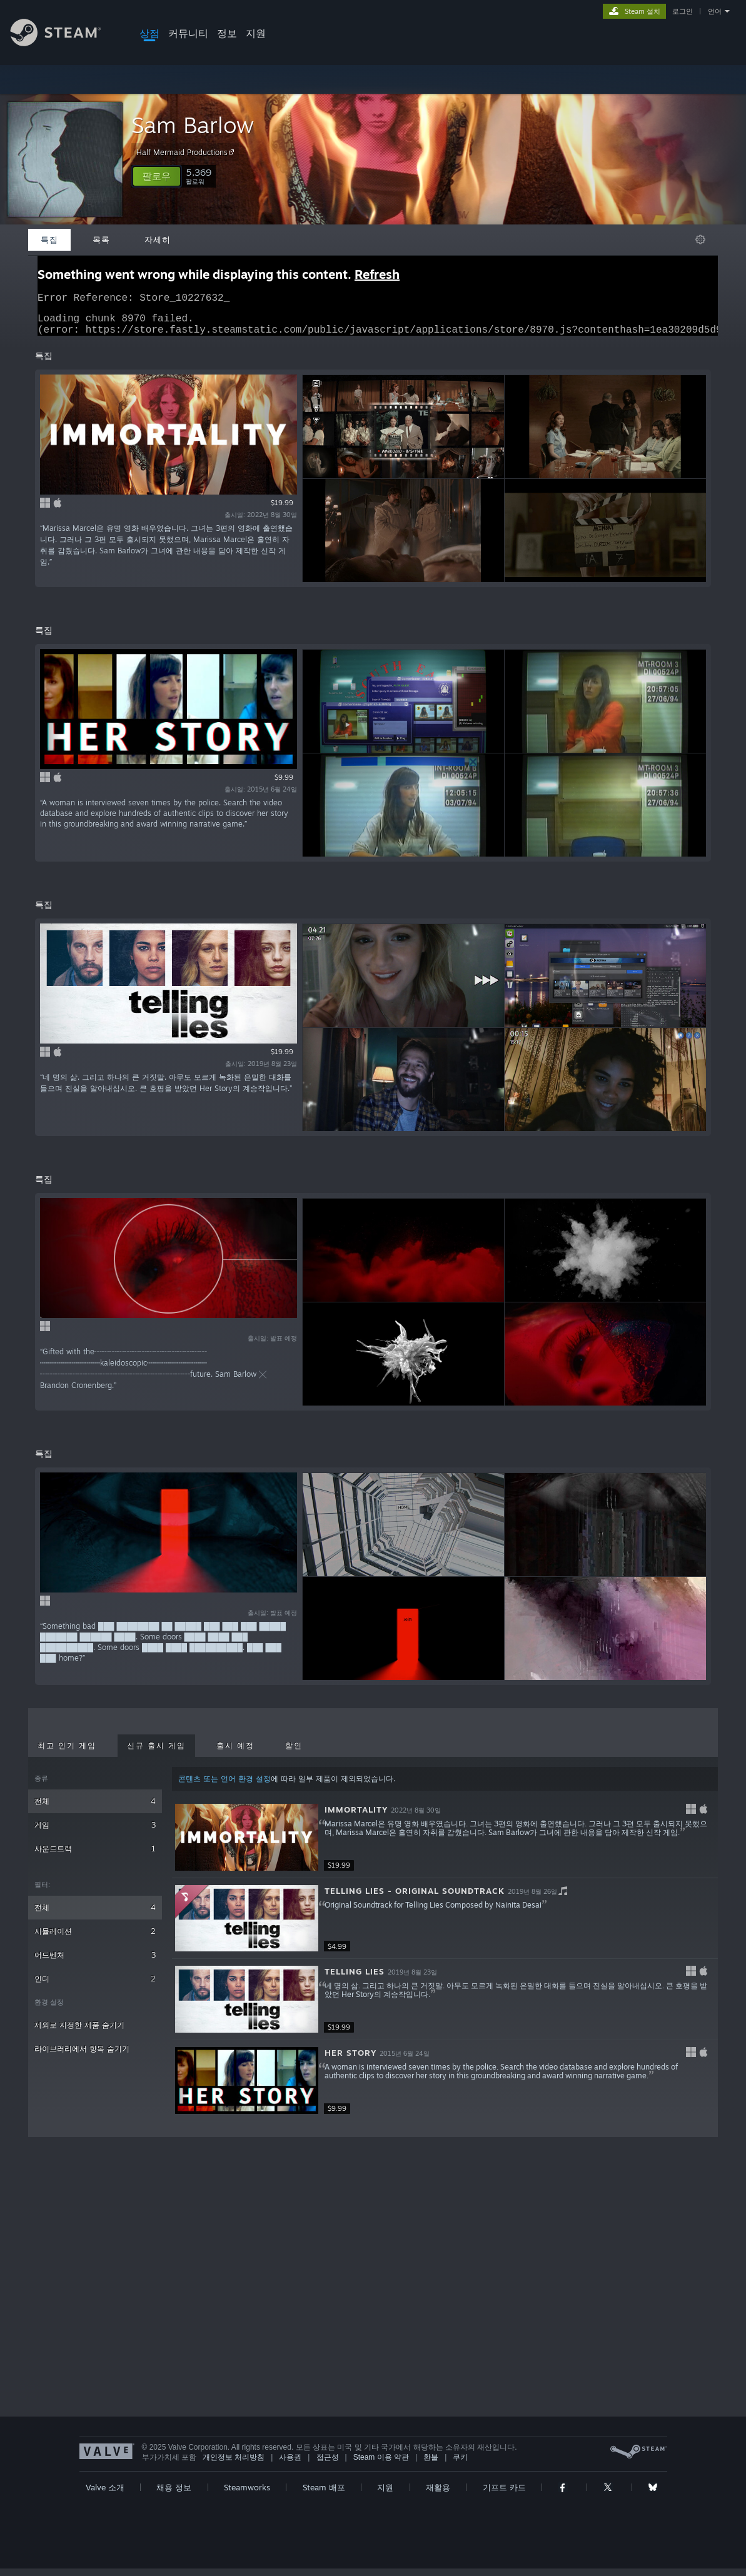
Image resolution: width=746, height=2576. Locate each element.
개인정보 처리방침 (234, 2464)
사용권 (290, 2464)
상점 (149, 33)
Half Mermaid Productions (187, 152)
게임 (95, 1832)
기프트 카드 (504, 2495)
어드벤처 (95, 1962)
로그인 (682, 11)
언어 (715, 11)
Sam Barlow (192, 125)
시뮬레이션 (95, 1938)
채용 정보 (173, 2495)
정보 (227, 33)
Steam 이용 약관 (381, 2464)
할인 (294, 1753)
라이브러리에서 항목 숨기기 (81, 2056)
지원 (256, 33)
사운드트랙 (95, 1856)
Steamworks (247, 2495)
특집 (49, 239)
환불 (430, 2464)
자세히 (157, 239)
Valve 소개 (105, 2495)
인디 (95, 1986)
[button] (156, 176)
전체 (95, 1808)
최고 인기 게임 (67, 1753)
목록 (101, 239)
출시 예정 (235, 1753)
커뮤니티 (188, 33)
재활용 (438, 2495)
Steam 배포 (324, 2495)
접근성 (327, 2464)
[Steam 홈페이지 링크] (65, 43)
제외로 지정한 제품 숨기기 (79, 2032)
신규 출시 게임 (156, 1753)
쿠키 (460, 2464)
